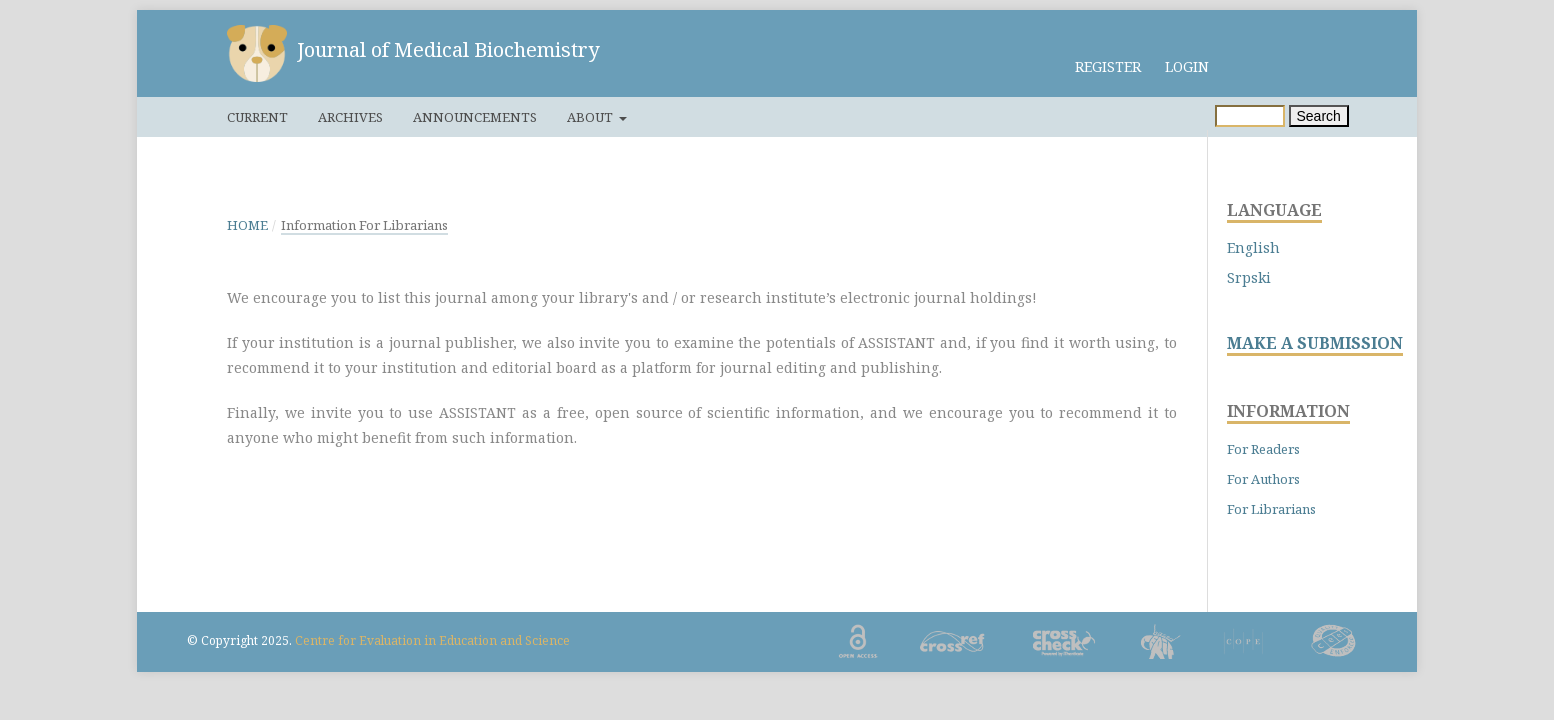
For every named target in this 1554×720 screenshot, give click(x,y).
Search (1319, 116)
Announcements (475, 117)
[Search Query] (1250, 116)
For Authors (1263, 479)
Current (257, 117)
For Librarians (1271, 509)
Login (1187, 66)
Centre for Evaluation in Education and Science (432, 640)
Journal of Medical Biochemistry (448, 49)
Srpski (1249, 277)
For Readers (1263, 449)
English (1253, 247)
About (591, 117)
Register (1108, 66)
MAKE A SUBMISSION (1315, 343)
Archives (350, 117)
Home (247, 225)
